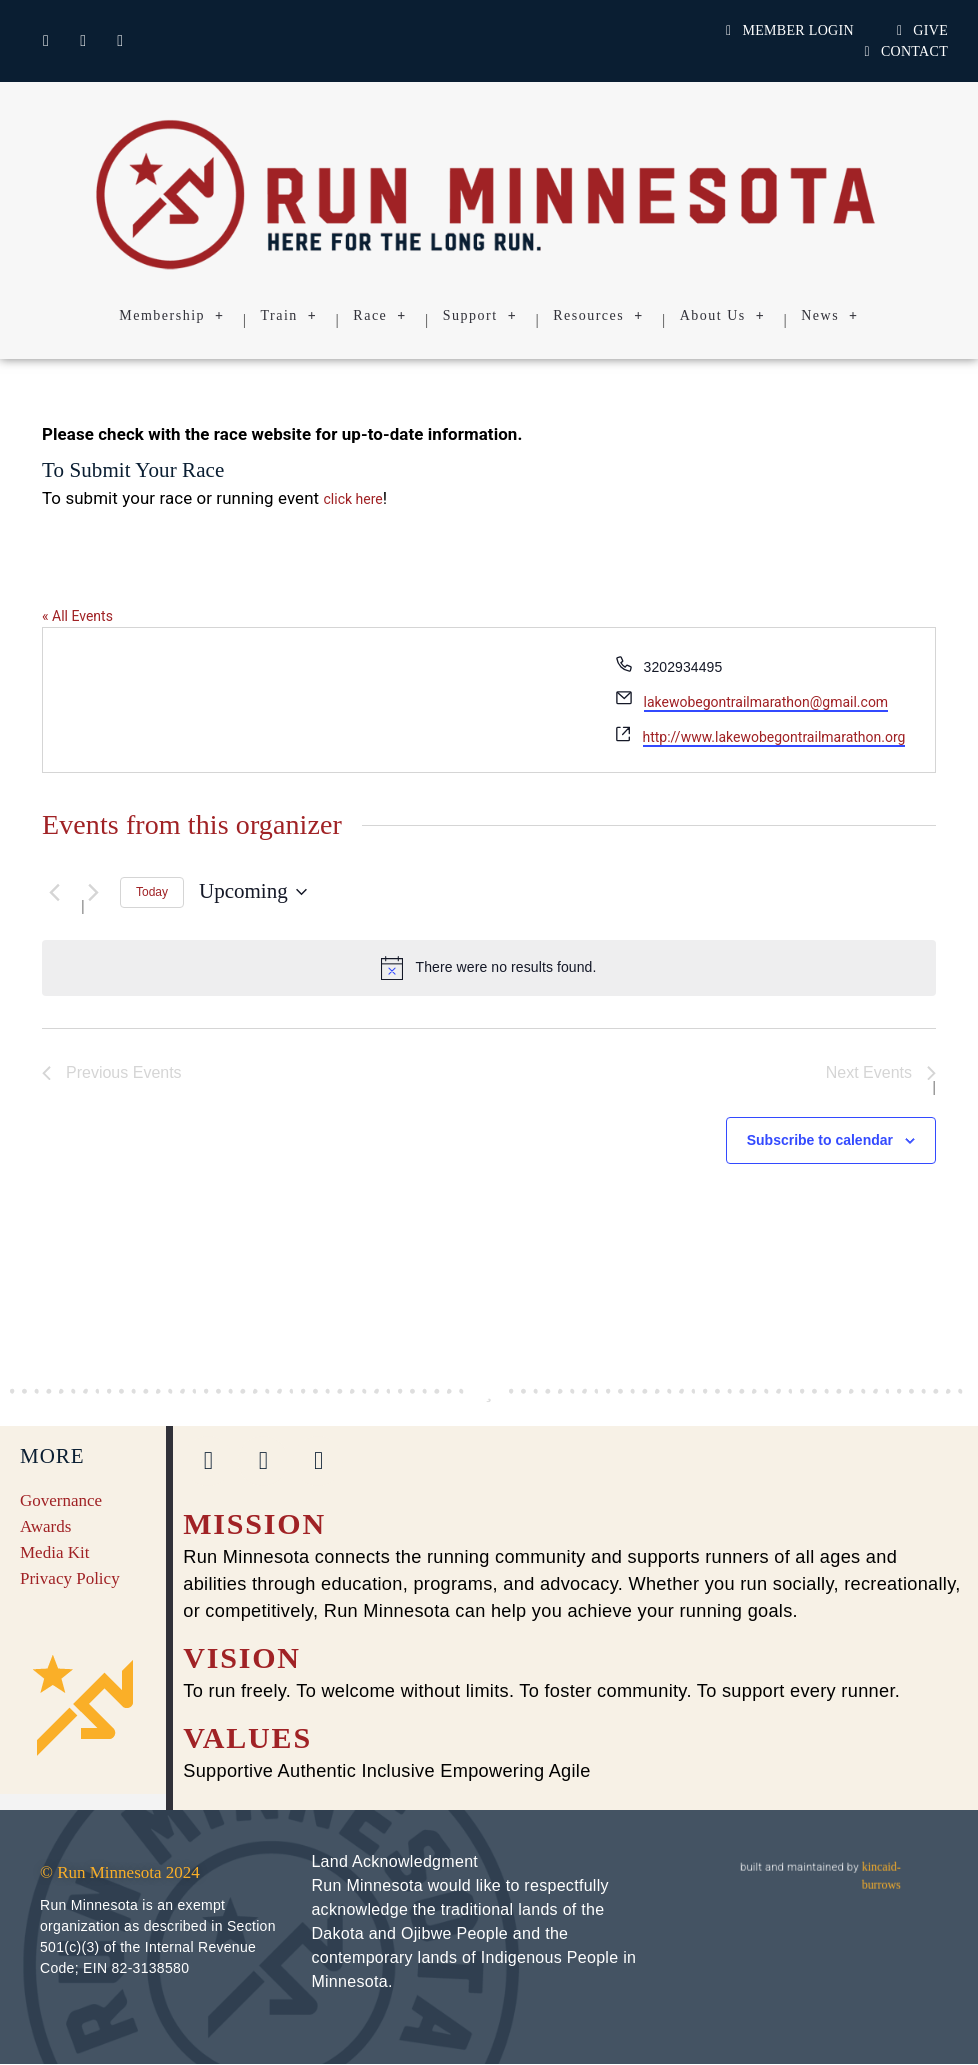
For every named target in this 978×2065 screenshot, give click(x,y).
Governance (61, 1501)
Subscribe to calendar (820, 1142)
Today (152, 892)
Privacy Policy (70, 1579)
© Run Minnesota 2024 (120, 1873)
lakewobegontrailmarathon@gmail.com (766, 702)
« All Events (77, 616)
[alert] (489, 968)
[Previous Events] (54, 892)
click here (353, 499)
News (829, 316)
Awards (45, 1527)
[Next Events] (93, 892)
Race (379, 316)
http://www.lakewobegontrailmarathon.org (774, 737)
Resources (598, 316)
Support (480, 316)
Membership (171, 316)
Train (289, 316)
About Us (723, 316)
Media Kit (54, 1553)
